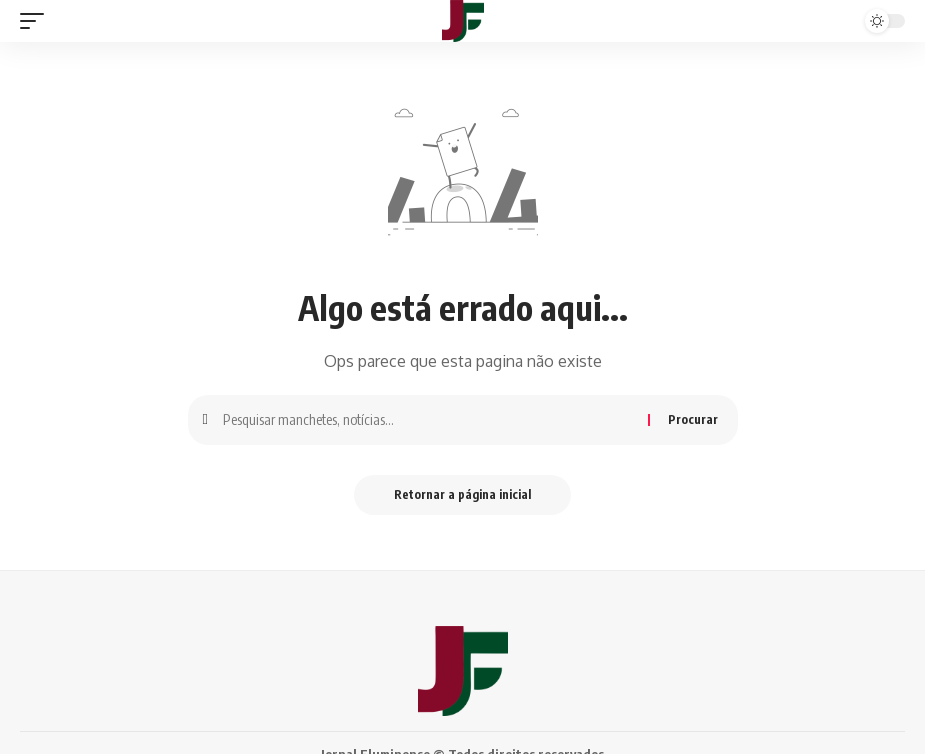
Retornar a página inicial (462, 494)
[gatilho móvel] (37, 21)
